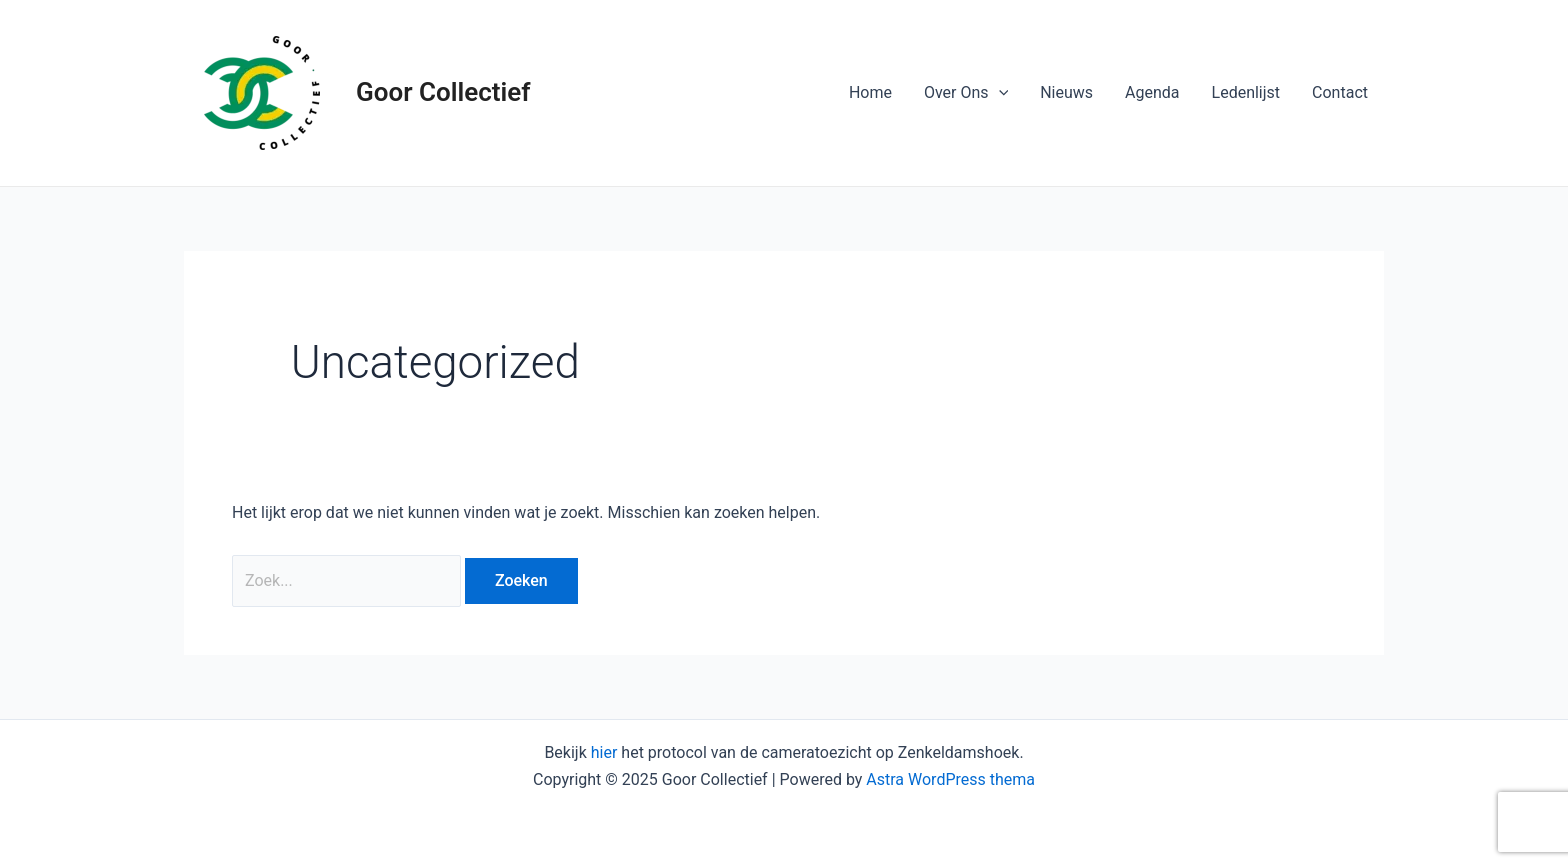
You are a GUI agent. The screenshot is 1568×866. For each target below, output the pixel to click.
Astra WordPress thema (950, 779)
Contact (1340, 92)
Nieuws (1066, 92)
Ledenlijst (1246, 92)
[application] (999, 93)
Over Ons (966, 93)
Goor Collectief (443, 92)
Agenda (1152, 92)
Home (870, 92)
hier (604, 752)
